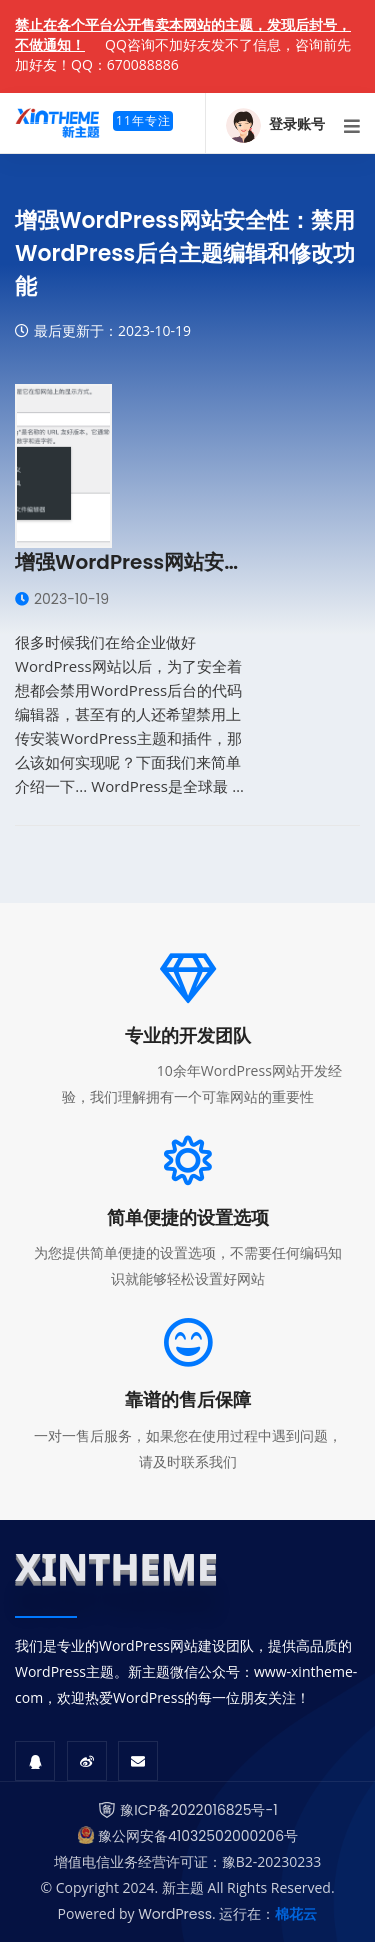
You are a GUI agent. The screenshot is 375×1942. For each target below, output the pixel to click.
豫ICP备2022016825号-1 (198, 1810)
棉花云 (296, 1914)
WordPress (175, 1914)
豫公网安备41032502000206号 (198, 1836)
